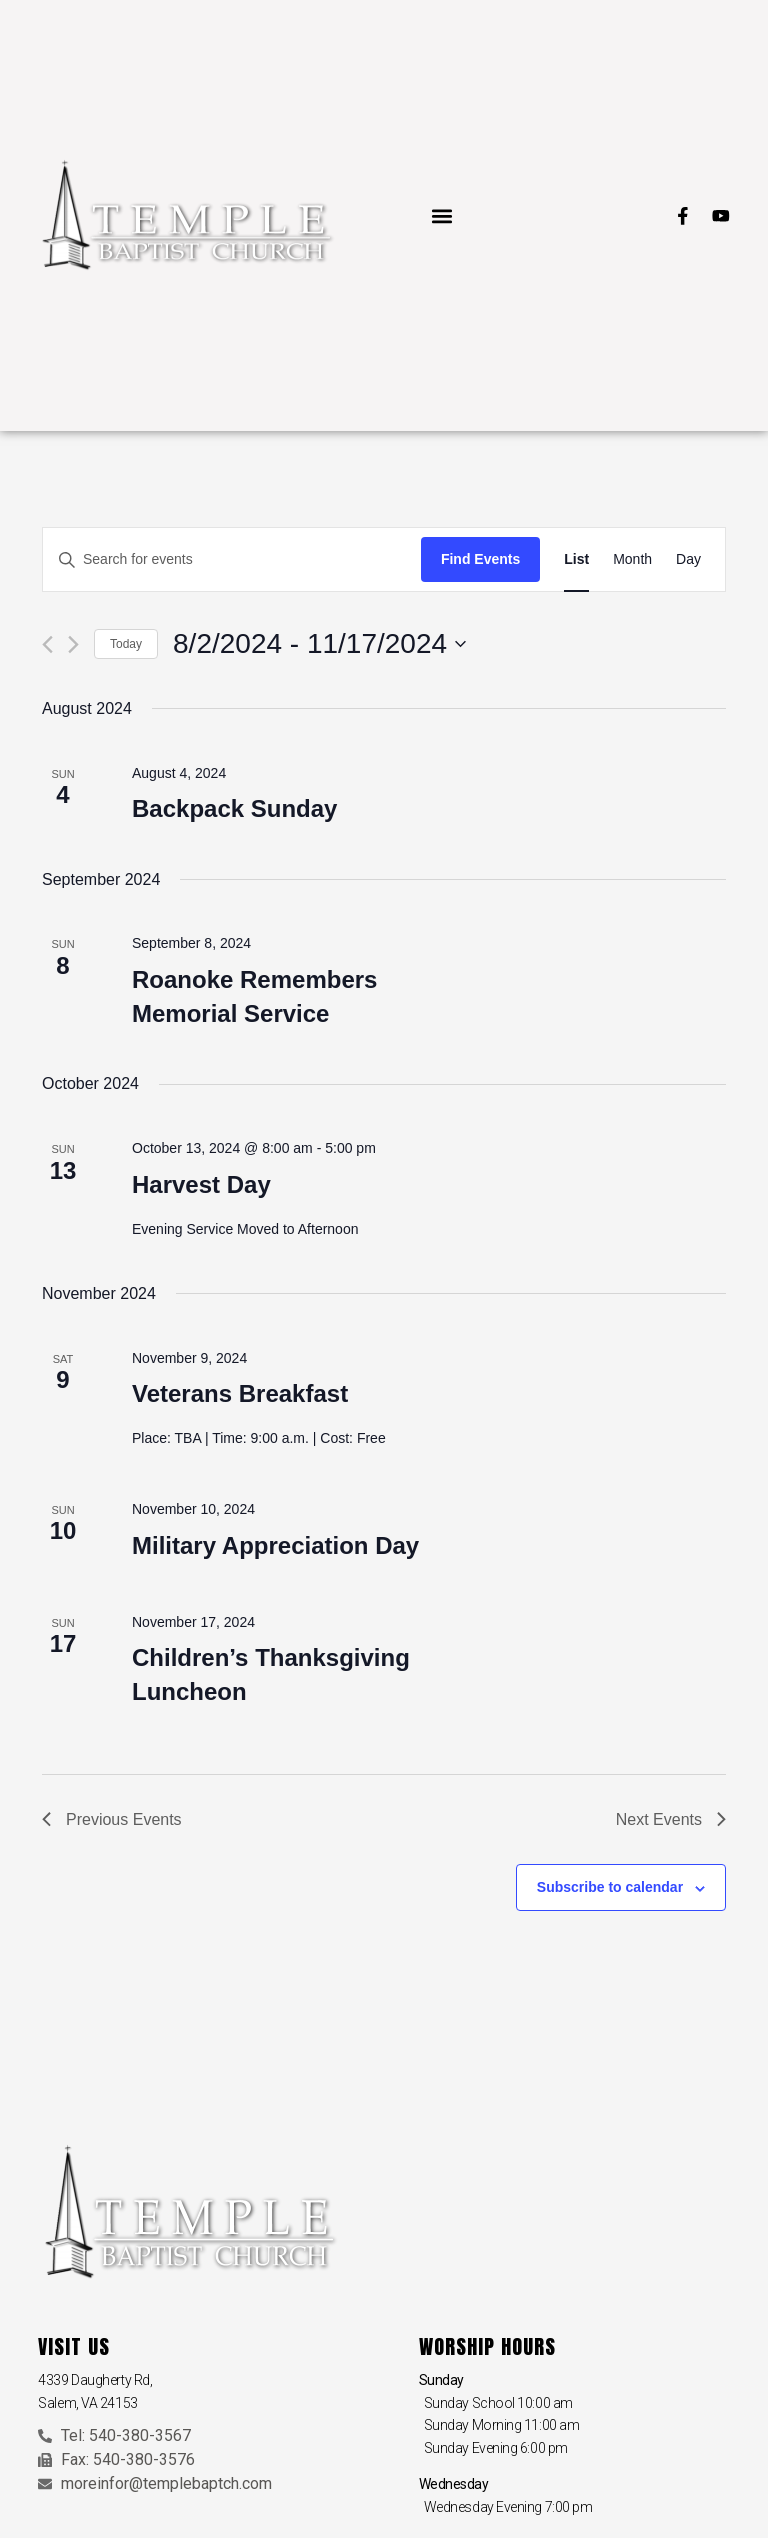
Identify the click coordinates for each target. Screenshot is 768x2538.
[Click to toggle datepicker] (319, 644)
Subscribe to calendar (610, 1887)
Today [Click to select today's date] (126, 644)
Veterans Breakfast (240, 1393)
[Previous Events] (47, 644)
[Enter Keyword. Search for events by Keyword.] (232, 559)
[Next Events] (73, 644)
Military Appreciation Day (275, 1545)
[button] (441, 215)
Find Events (480, 559)
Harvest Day (201, 1184)
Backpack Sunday (234, 808)
